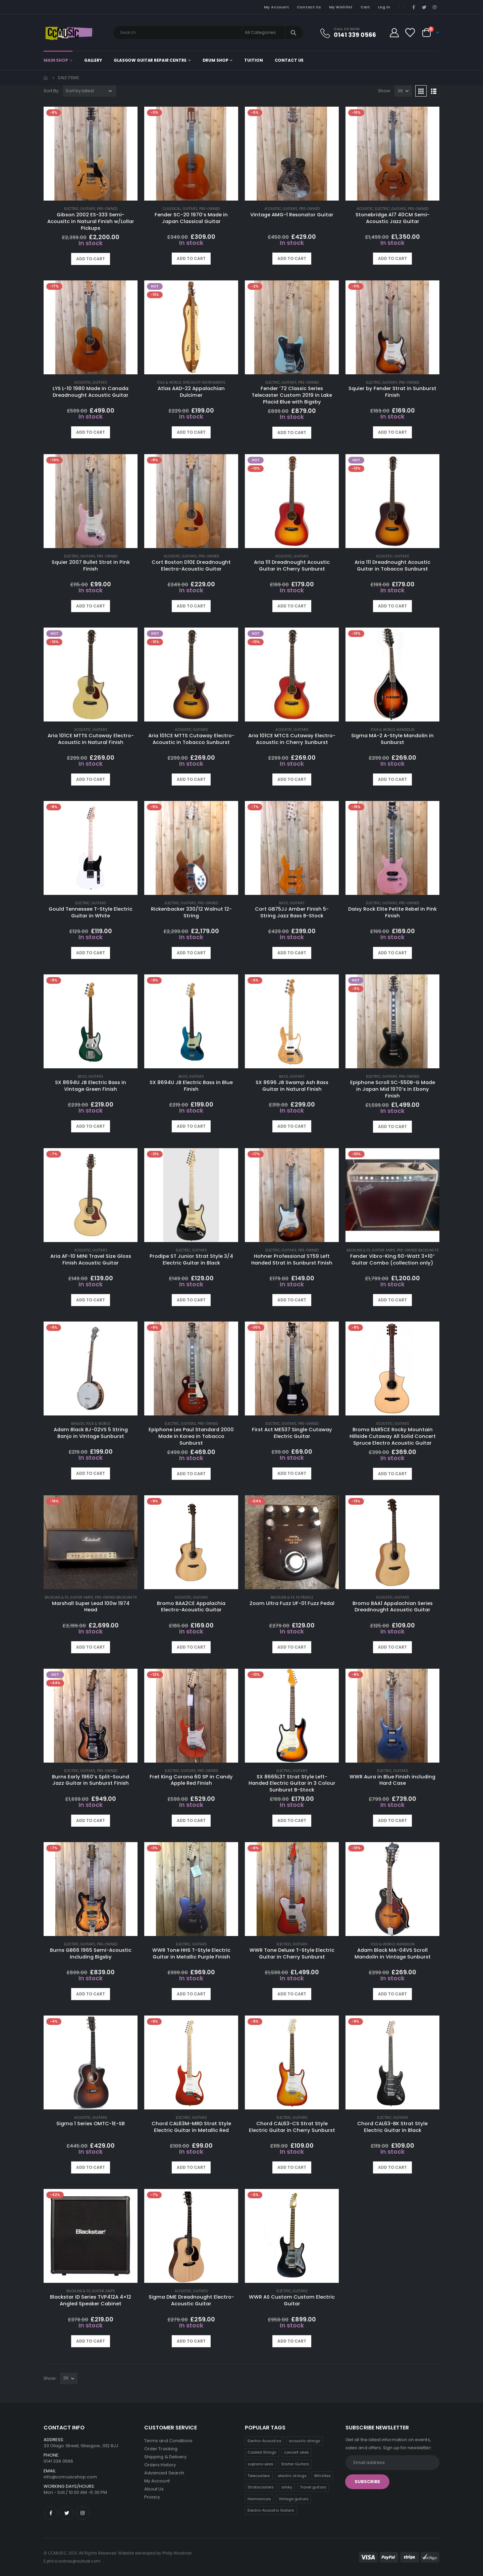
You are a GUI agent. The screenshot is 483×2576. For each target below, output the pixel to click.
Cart (365, 7)
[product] (91, 154)
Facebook (51, 2513)
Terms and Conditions (168, 2440)
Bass (283, 903)
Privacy (152, 2497)
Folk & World (169, 382)
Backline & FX (358, 1250)
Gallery (93, 60)
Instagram (82, 2513)
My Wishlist (341, 7)
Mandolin (405, 729)
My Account (276, 7)
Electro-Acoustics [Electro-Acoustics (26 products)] (264, 2441)
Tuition (253, 60)
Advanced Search (164, 2473)
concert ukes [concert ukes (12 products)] (296, 2452)
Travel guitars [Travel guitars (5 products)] (313, 2487)
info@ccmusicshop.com (70, 2477)
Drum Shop (215, 60)
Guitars (87, 208)
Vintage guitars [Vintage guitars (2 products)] (294, 2499)
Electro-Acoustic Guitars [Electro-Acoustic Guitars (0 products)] (271, 2510)
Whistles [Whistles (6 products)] (322, 2475)
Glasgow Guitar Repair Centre (150, 60)
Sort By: (51, 91)
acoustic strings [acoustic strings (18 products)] (304, 2441)
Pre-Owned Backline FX (418, 1250)
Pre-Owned (107, 208)
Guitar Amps (383, 1250)
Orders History (160, 2465)
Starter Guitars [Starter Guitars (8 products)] (295, 2464)
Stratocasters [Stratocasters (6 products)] (261, 2487)
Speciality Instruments (204, 382)
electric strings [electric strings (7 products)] (292, 2475)
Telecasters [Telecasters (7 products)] (259, 2475)
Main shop (56, 60)
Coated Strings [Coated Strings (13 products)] (262, 2452)
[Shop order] (89, 91)
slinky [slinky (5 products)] (286, 2487)
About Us (154, 2489)
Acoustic (272, 208)
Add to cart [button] (90, 259)
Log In (384, 7)
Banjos (78, 1423)
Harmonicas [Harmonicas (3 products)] (259, 2499)
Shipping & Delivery (165, 2457)
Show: (384, 91)
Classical (172, 208)
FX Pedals (304, 1597)
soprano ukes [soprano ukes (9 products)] (261, 2464)
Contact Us (309, 7)
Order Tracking (160, 2449)
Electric (71, 208)
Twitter (66, 2513)
